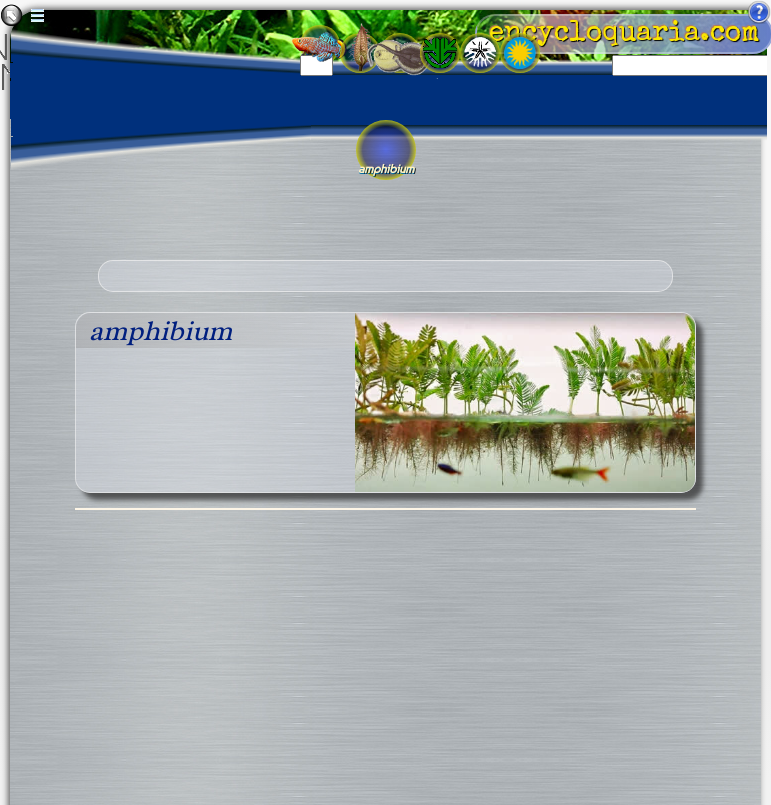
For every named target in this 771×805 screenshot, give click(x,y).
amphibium (160, 330)
